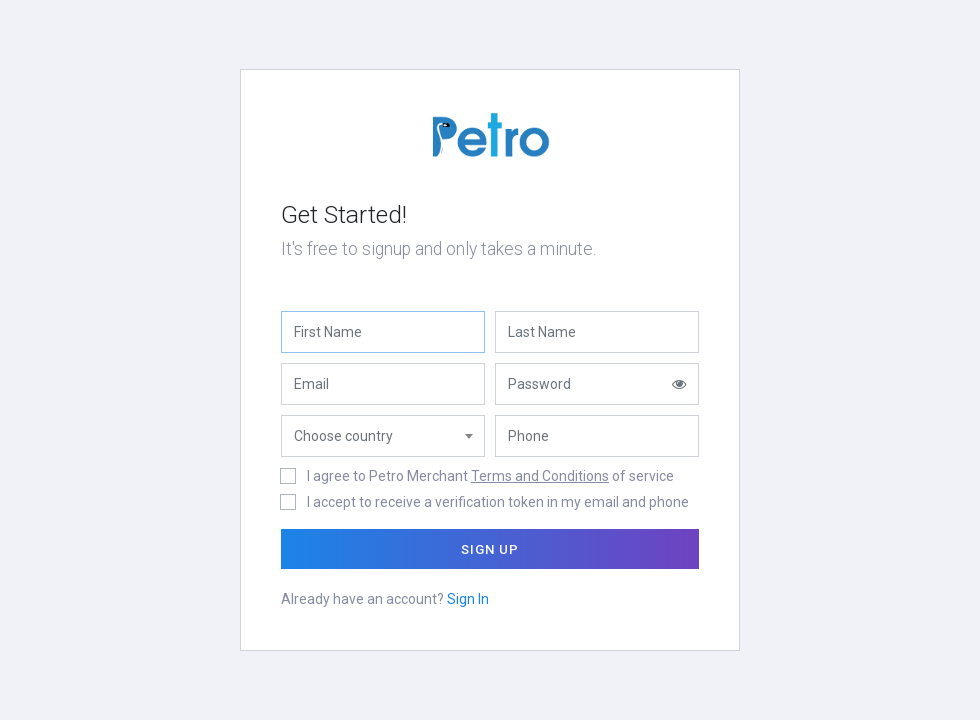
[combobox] (383, 436)
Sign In (468, 599)
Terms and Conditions (540, 476)
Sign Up (490, 549)
